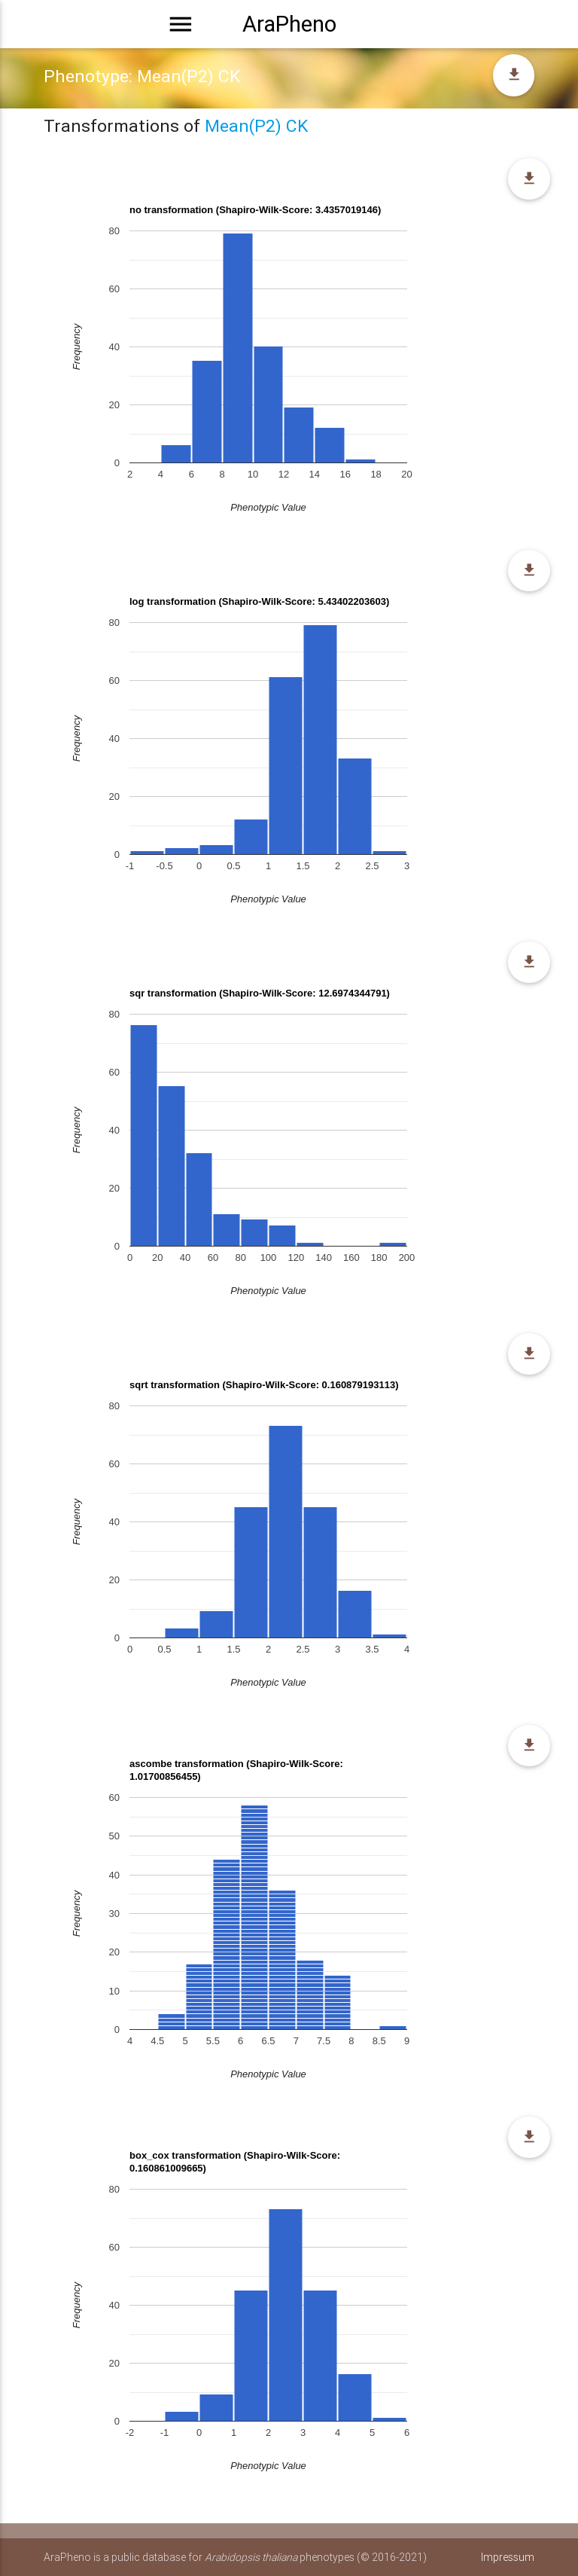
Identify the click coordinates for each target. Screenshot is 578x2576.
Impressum (507, 2557)
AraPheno (289, 24)
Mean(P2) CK (256, 125)
